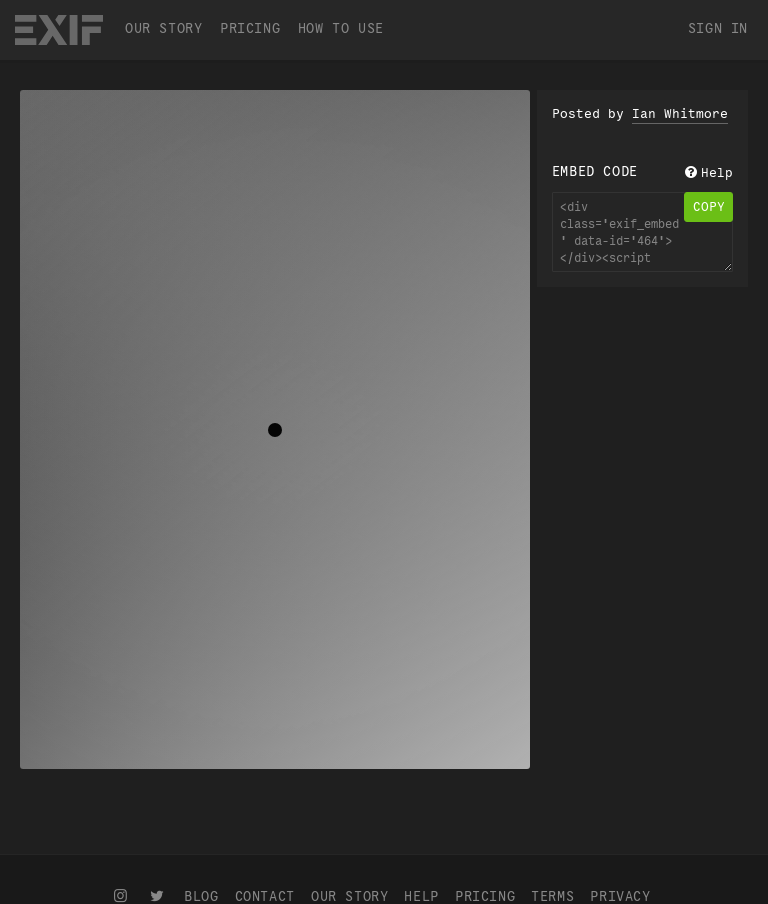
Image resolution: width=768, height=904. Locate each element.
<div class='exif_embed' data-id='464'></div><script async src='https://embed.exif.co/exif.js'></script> (642, 232)
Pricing (250, 28)
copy (709, 207)
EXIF (59, 30)
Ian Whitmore (680, 114)
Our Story (163, 28)
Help (707, 173)
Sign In (718, 28)
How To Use (341, 28)
